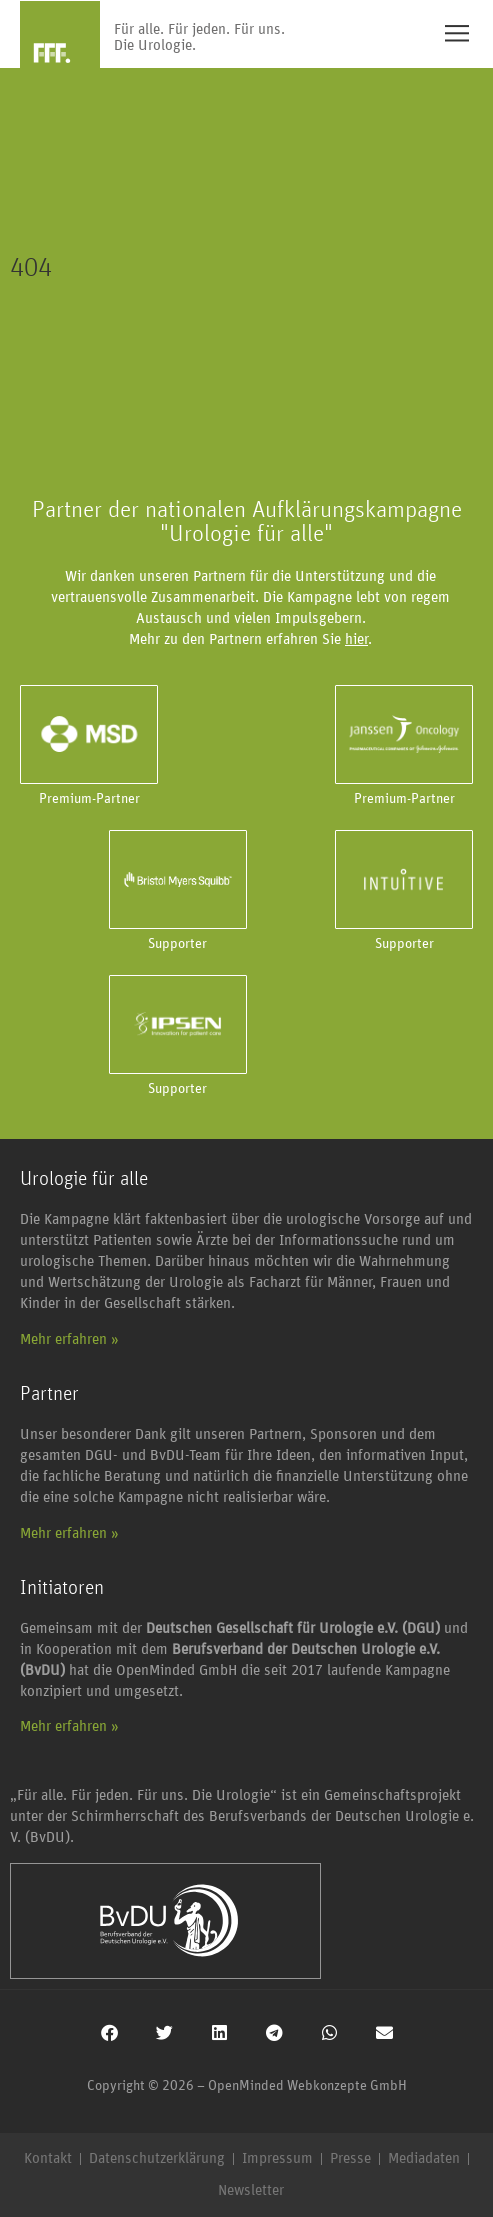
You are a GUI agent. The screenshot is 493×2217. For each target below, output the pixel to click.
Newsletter (251, 2190)
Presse (350, 2158)
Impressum (277, 2158)
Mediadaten (424, 2158)
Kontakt (48, 2158)
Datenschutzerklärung (157, 2158)
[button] (109, 2032)
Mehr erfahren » (69, 1339)
